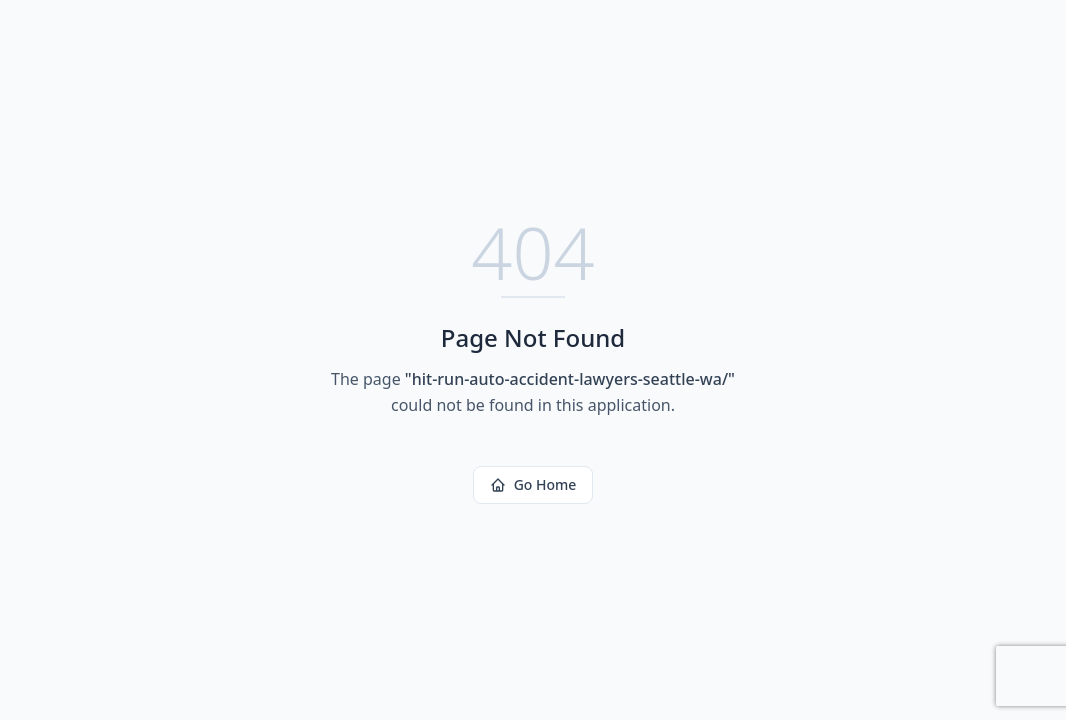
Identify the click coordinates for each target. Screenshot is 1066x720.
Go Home (533, 484)
